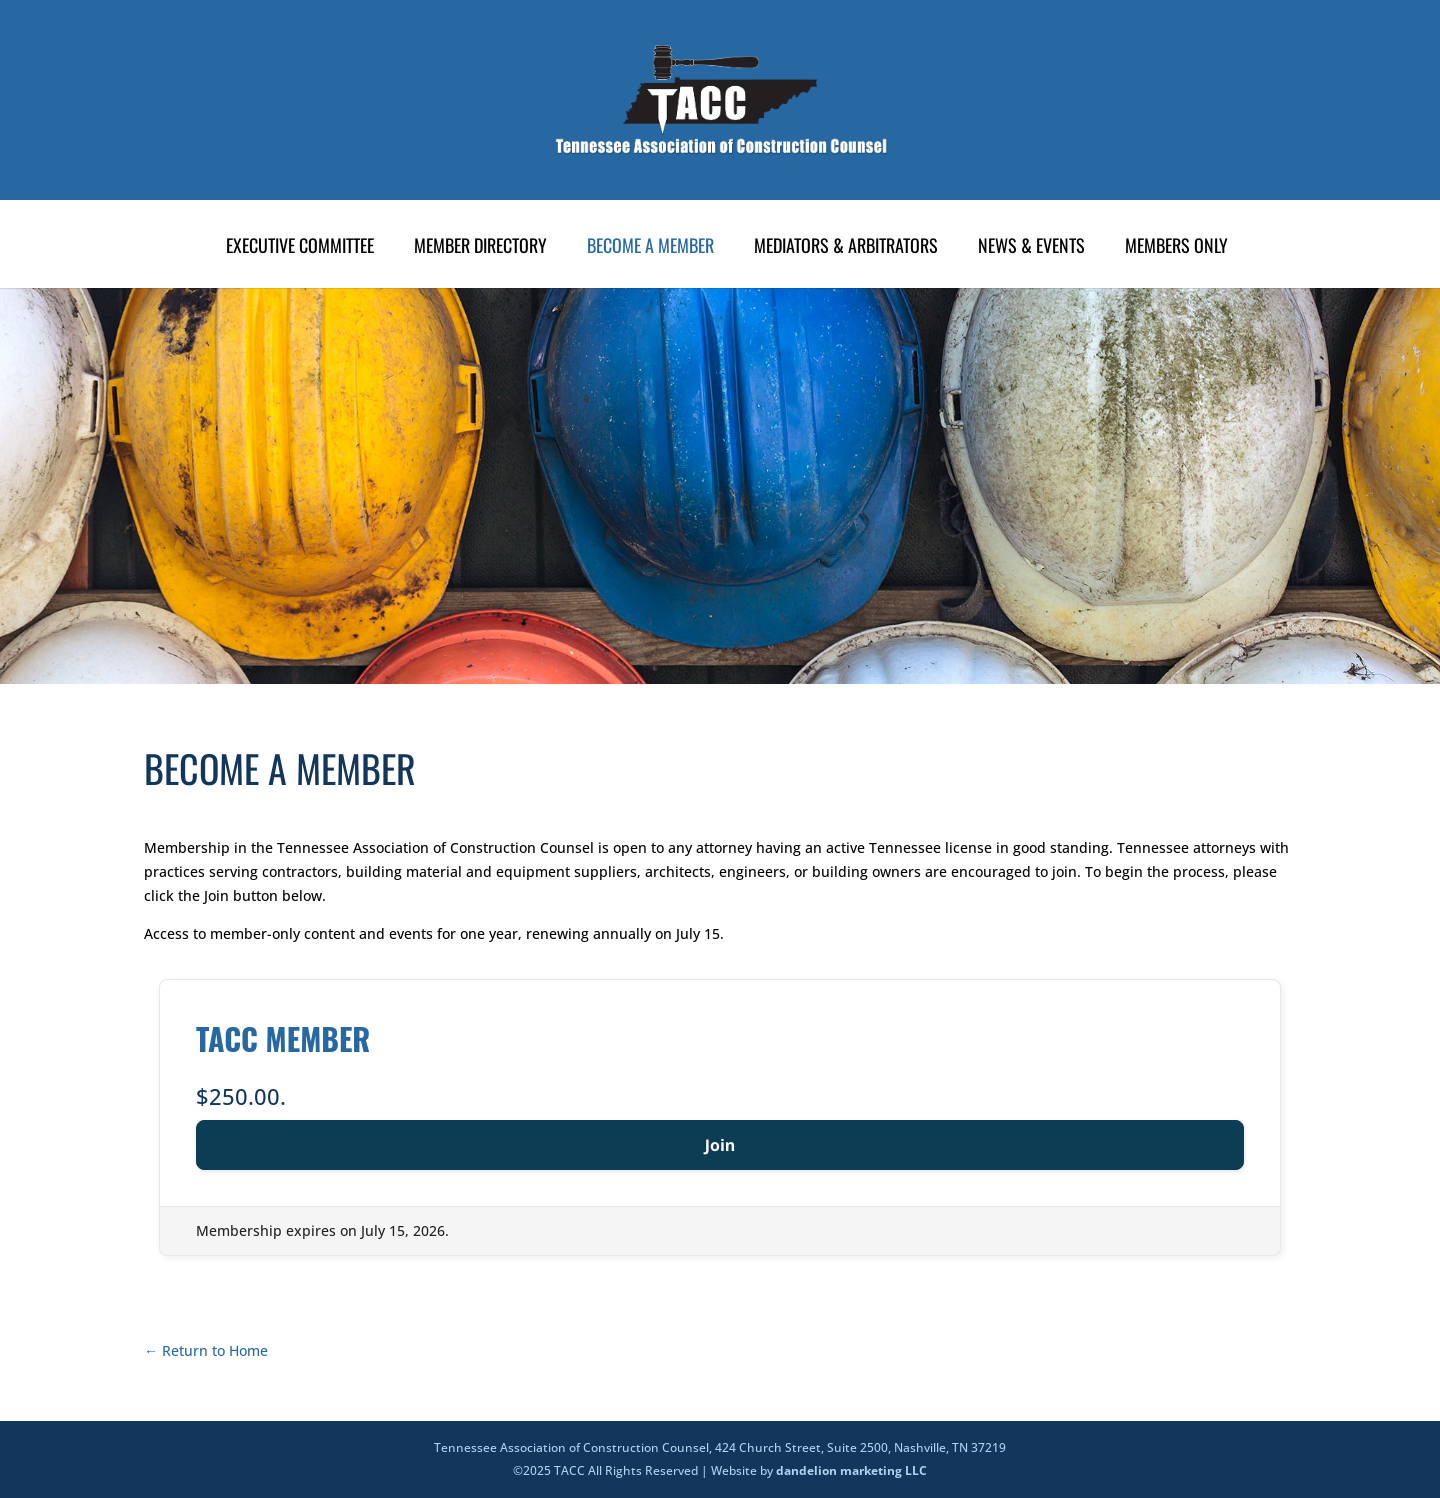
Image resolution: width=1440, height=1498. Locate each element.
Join (720, 1145)
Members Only (1176, 248)
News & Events (1031, 248)
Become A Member (650, 248)
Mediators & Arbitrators (846, 248)
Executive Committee (300, 248)
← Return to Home (206, 1350)
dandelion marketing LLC (851, 1470)
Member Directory (480, 248)
